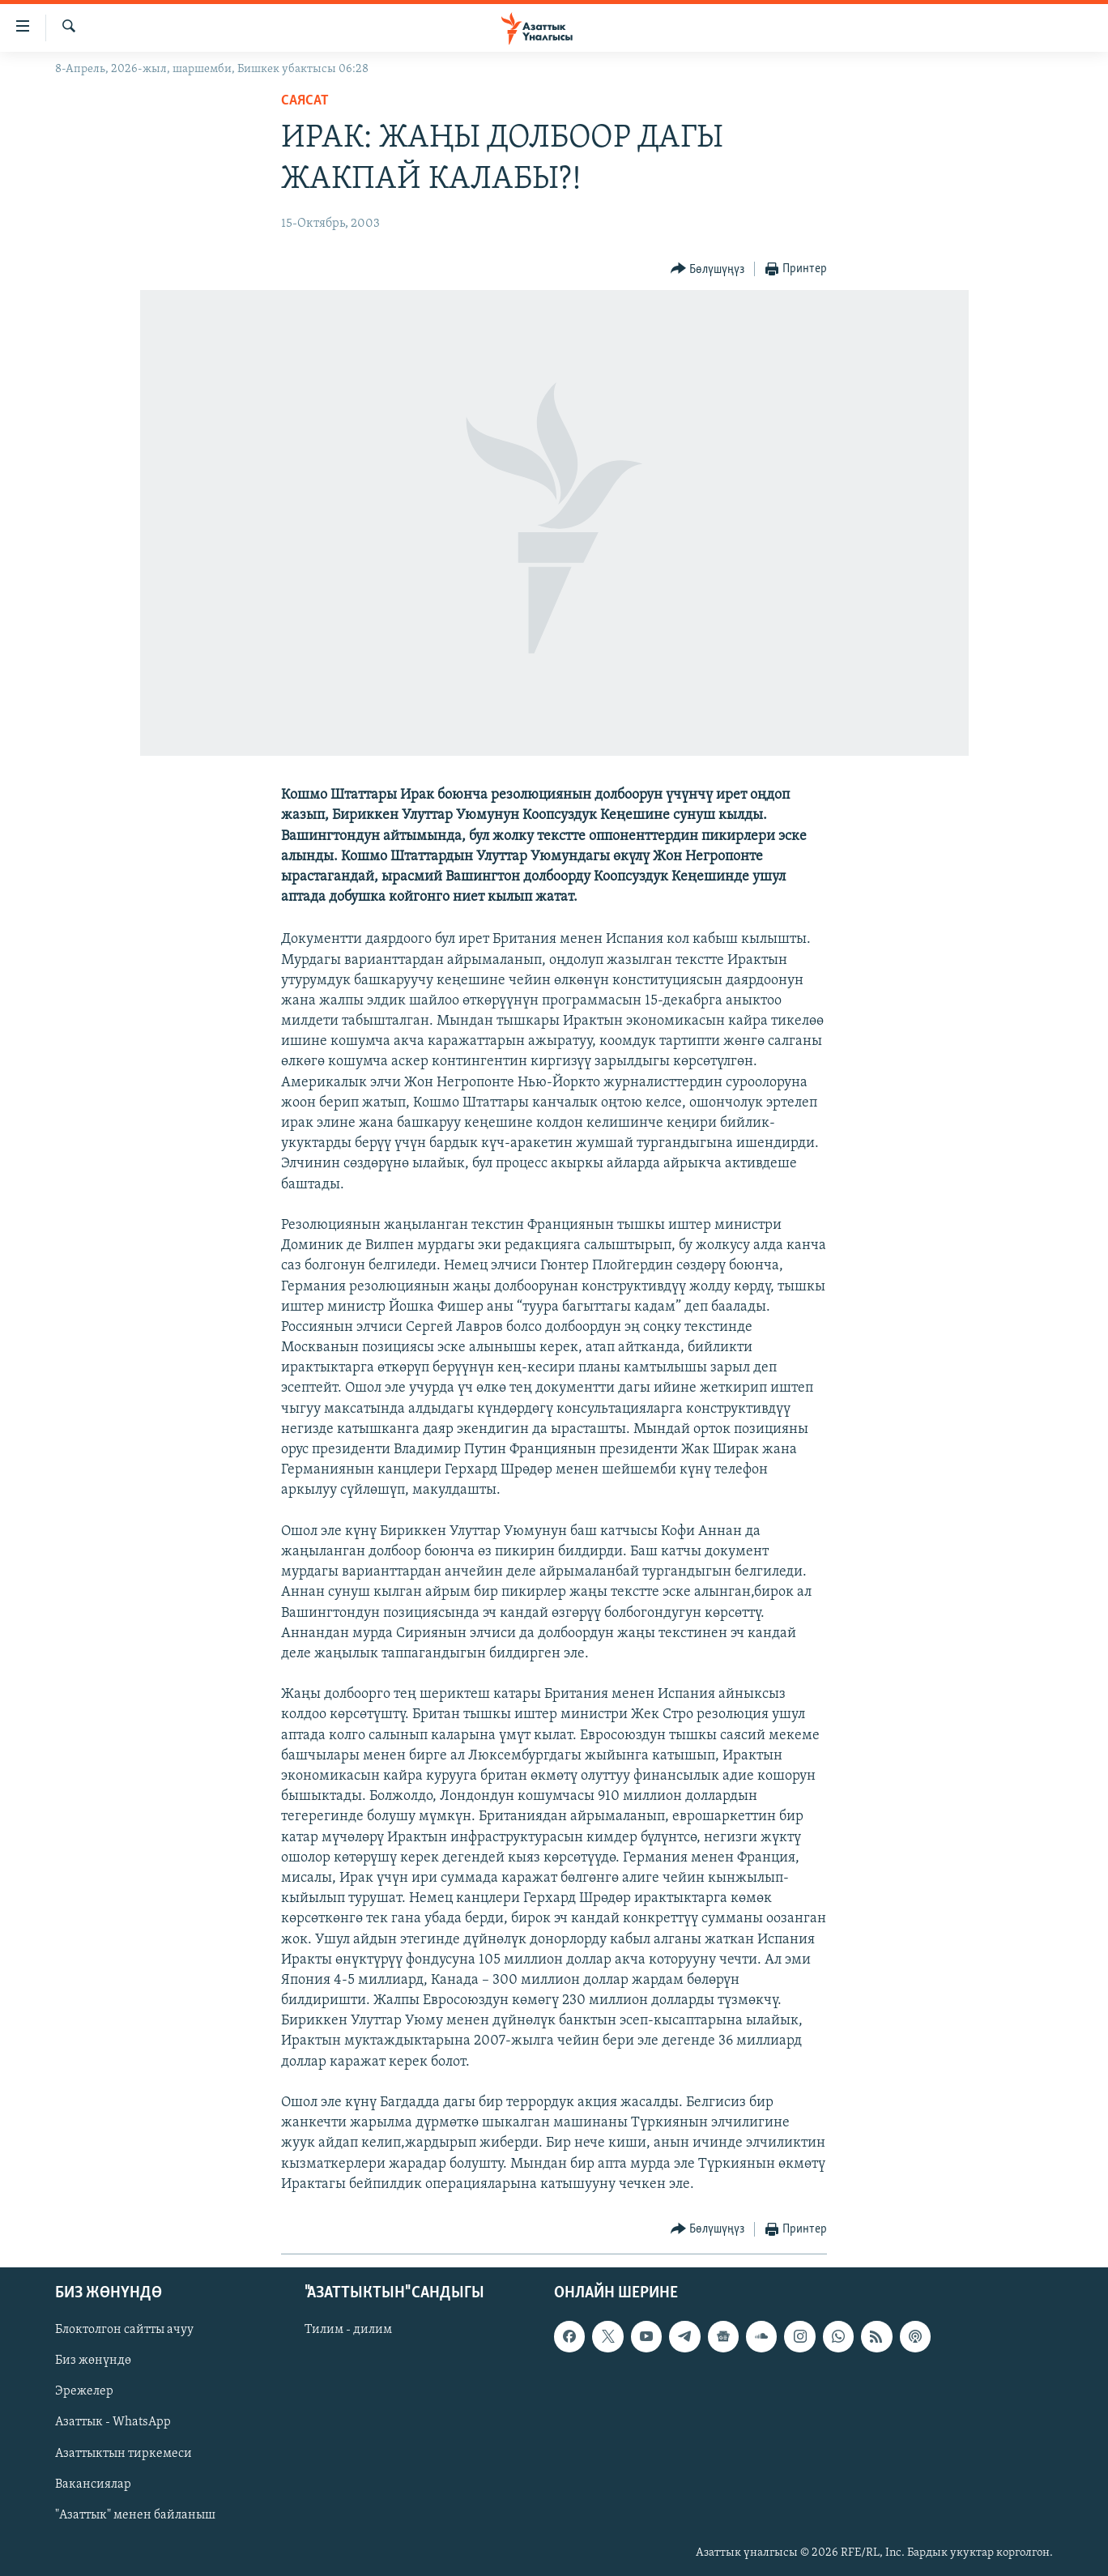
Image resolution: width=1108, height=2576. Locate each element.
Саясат (305, 101)
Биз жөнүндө (93, 2360)
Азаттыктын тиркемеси (123, 2453)
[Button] (708, 269)
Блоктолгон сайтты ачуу (124, 2329)
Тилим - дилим (348, 2329)
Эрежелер (84, 2391)
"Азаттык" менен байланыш (135, 2515)
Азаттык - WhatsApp (113, 2422)
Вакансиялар (93, 2484)
